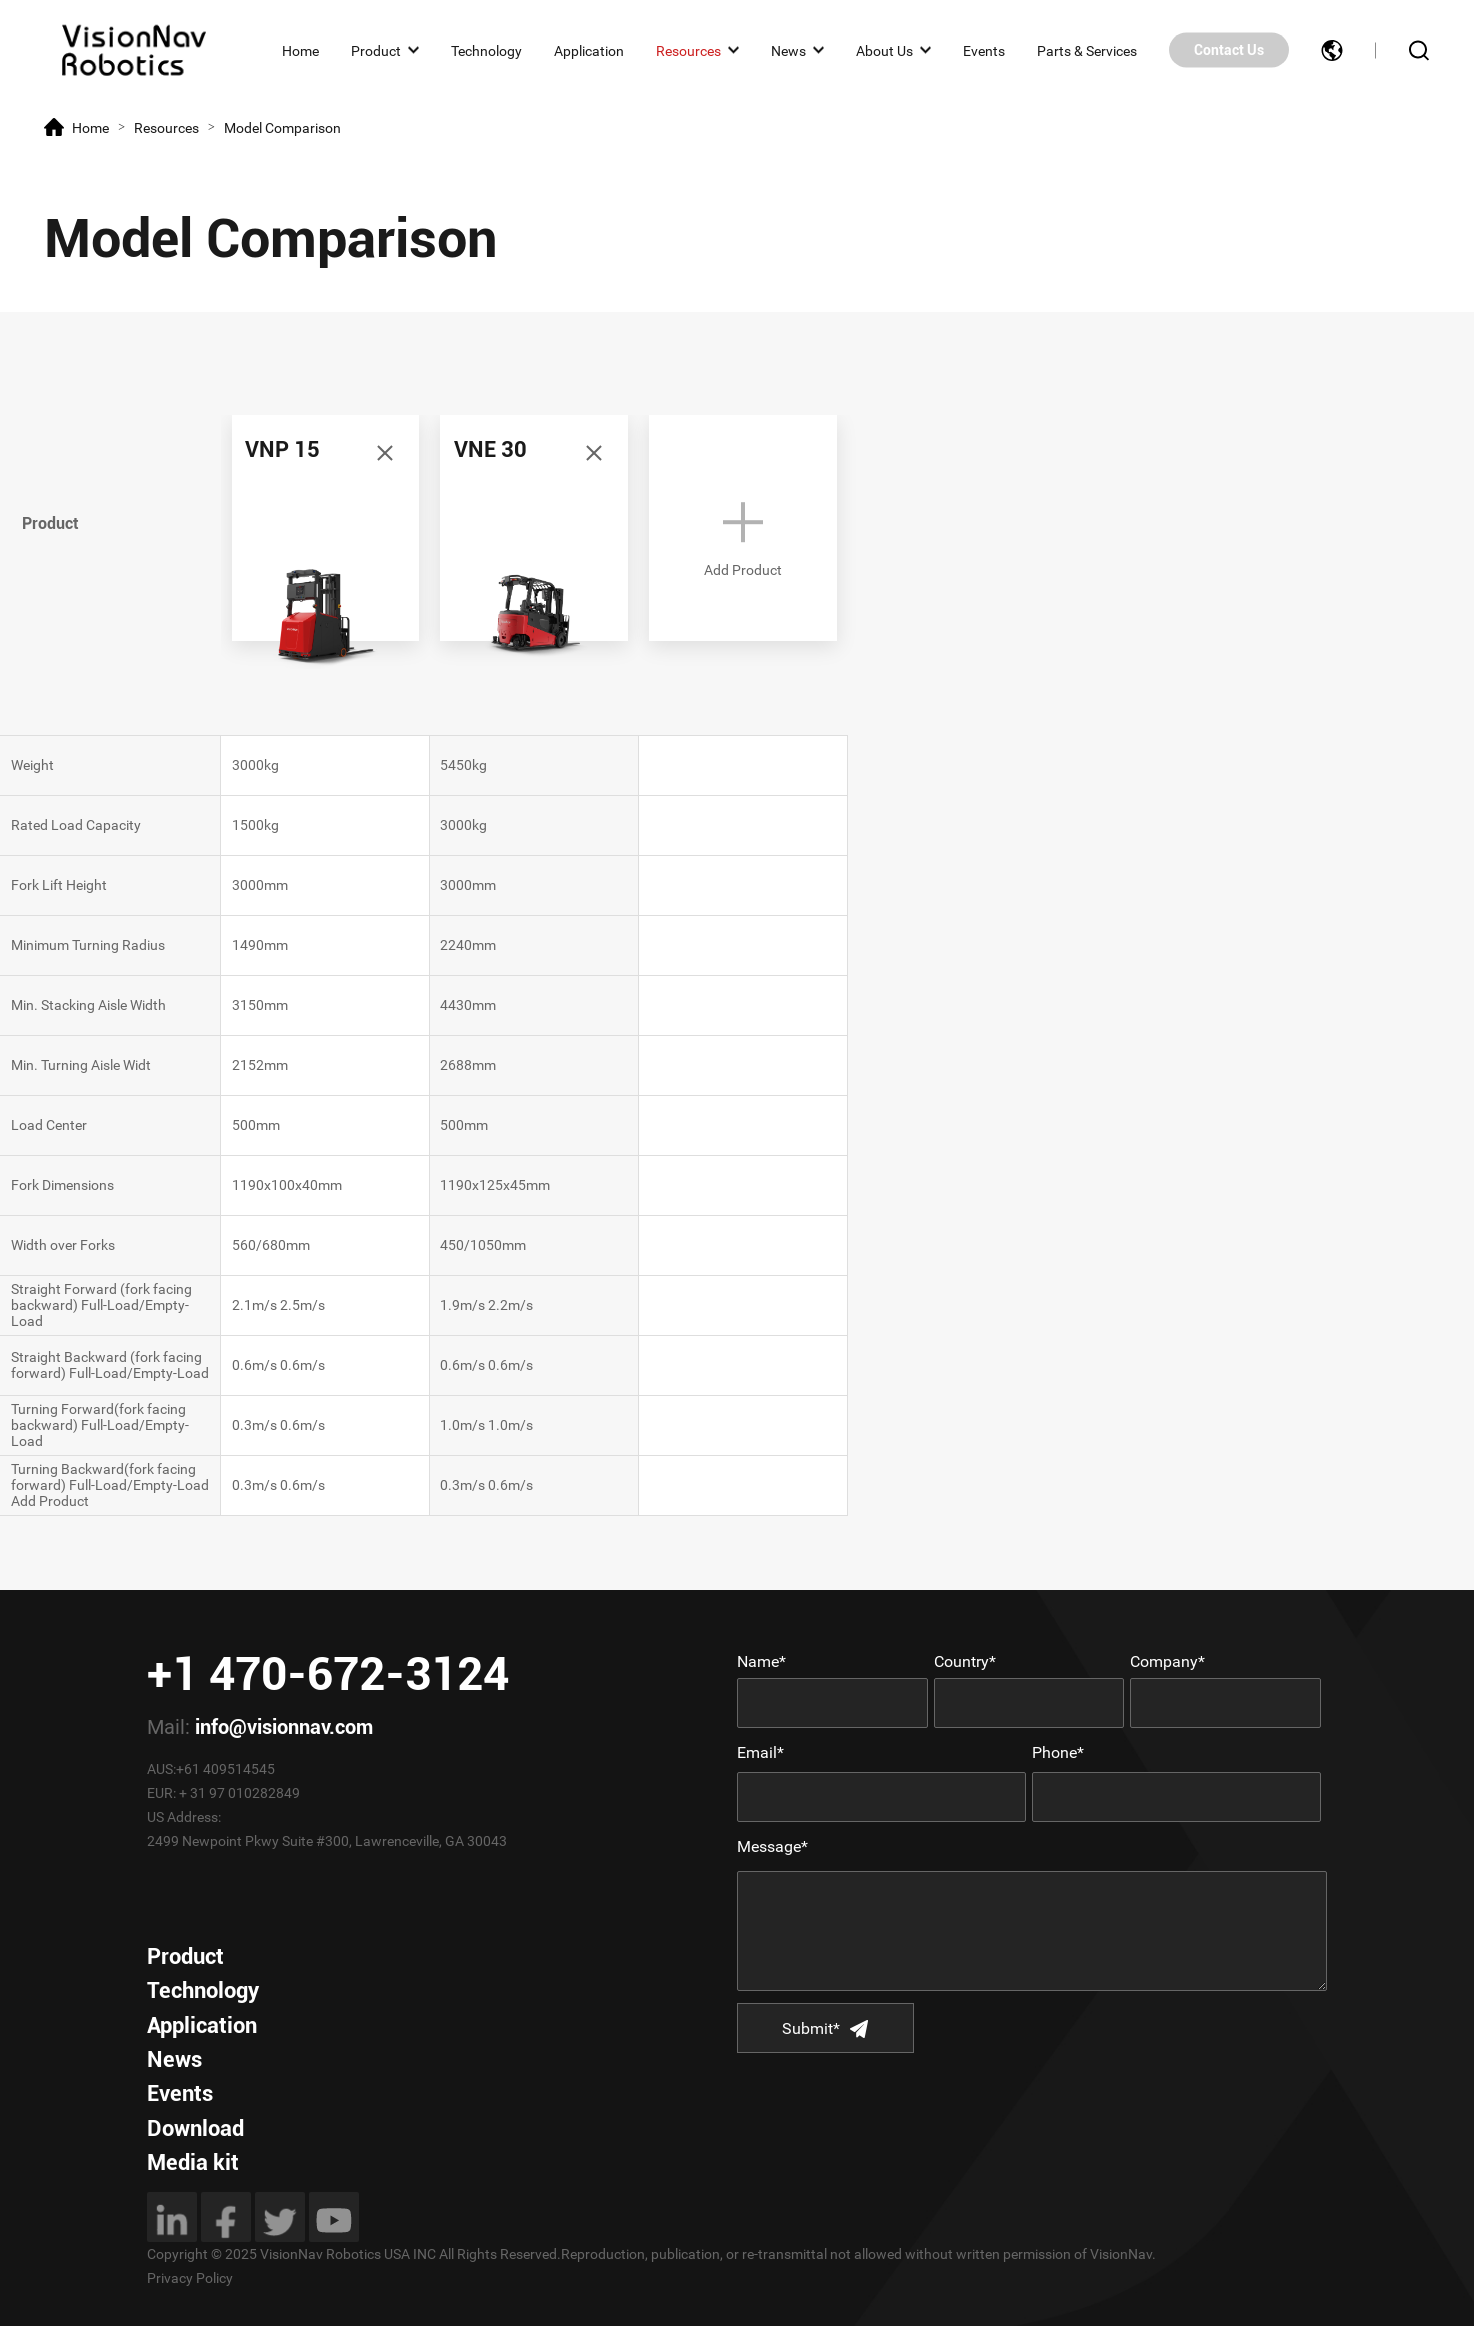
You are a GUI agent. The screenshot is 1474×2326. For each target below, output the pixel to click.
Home (300, 50)
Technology (486, 50)
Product (376, 50)
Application (589, 50)
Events (984, 50)
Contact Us (1229, 50)
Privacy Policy (190, 2278)
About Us (884, 50)
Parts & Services (1087, 50)
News (788, 50)
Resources (688, 50)
